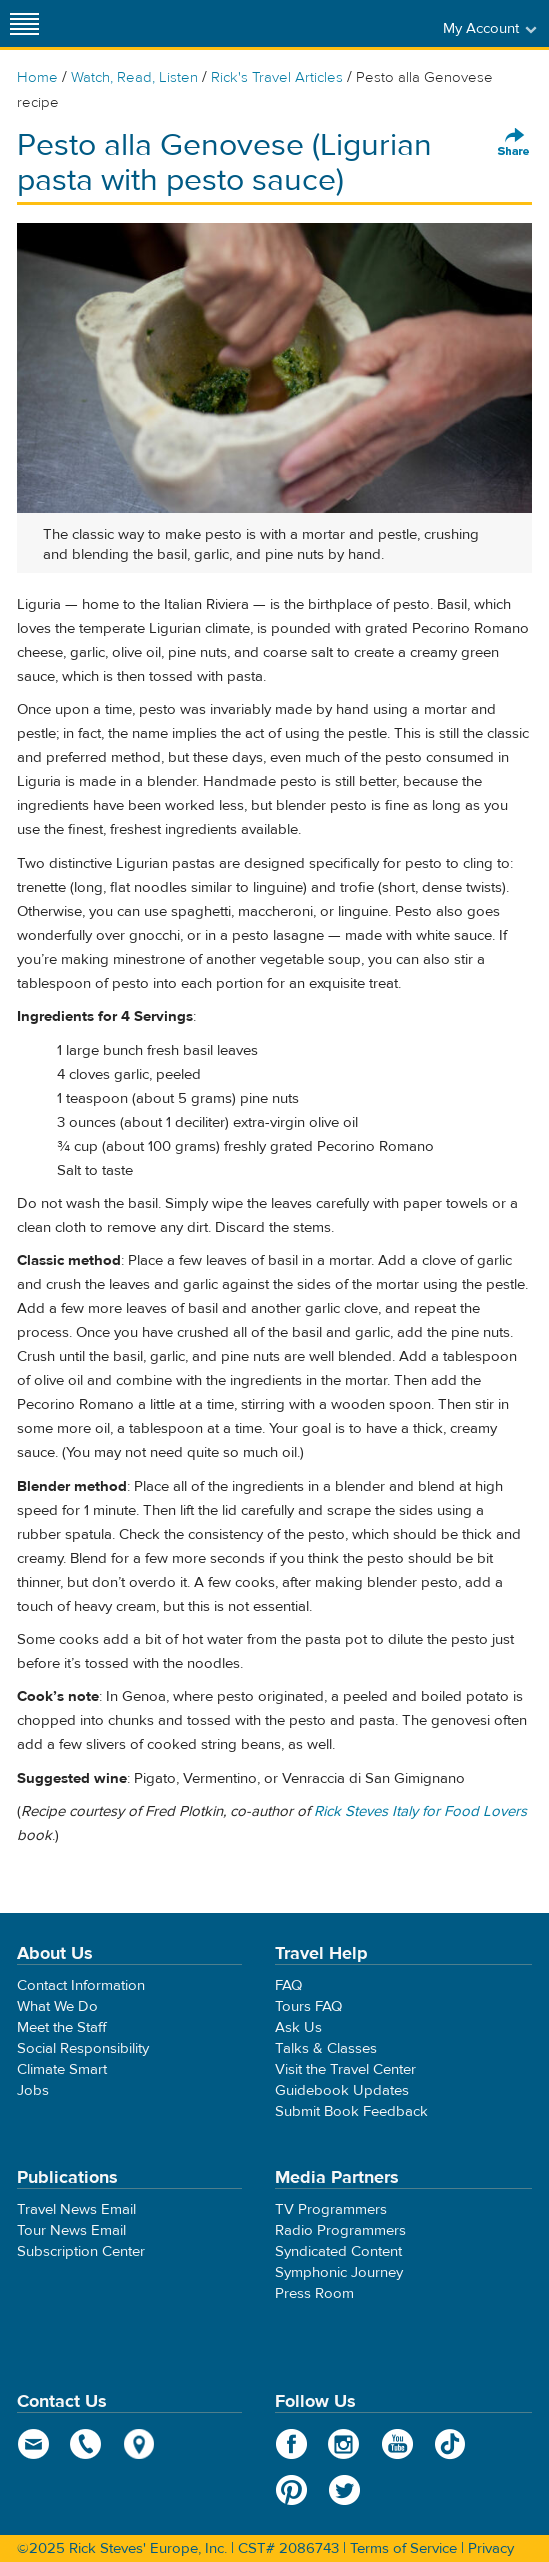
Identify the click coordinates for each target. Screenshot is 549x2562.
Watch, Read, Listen (134, 77)
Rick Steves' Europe (275, 23)
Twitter (344, 2490)
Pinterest (291, 2490)
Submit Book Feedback (351, 2111)
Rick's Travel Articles (277, 77)
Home (37, 77)
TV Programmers (331, 2209)
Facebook (291, 2444)
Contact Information (81, 1985)
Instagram (344, 2444)
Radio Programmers (340, 2230)
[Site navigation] (25, 23)
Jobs (33, 2090)
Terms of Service (403, 2548)
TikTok (450, 2444)
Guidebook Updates (342, 2090)
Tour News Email (71, 2230)
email (33, 2444)
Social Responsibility (83, 2048)
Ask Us (298, 2027)
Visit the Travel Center (345, 2069)
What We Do (57, 2006)
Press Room (314, 2293)
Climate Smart (62, 2069)
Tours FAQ (308, 2006)
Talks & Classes (326, 2048)
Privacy (491, 2548)
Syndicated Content (338, 2251)
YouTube (397, 2444)
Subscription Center (81, 2251)
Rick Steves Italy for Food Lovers (420, 1811)
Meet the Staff (62, 2027)
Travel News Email (76, 2209)
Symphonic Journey (339, 2272)
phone (86, 2444)
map (139, 2444)
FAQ (288, 1985)
